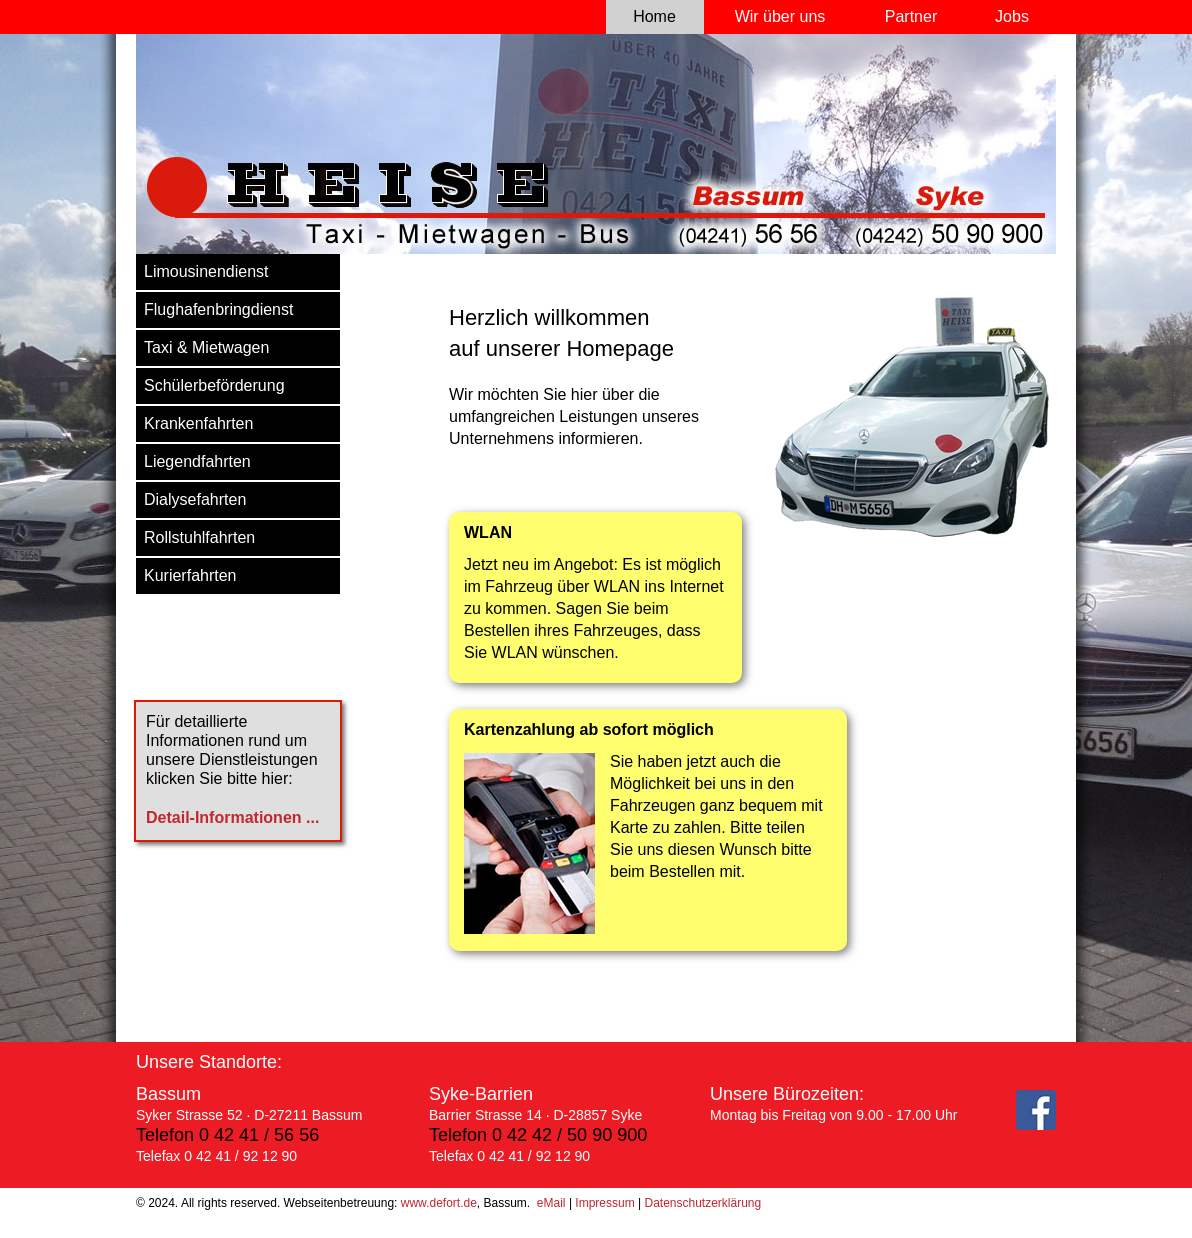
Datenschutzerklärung (702, 1203)
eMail (551, 1203)
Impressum (604, 1203)
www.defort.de (439, 1203)
